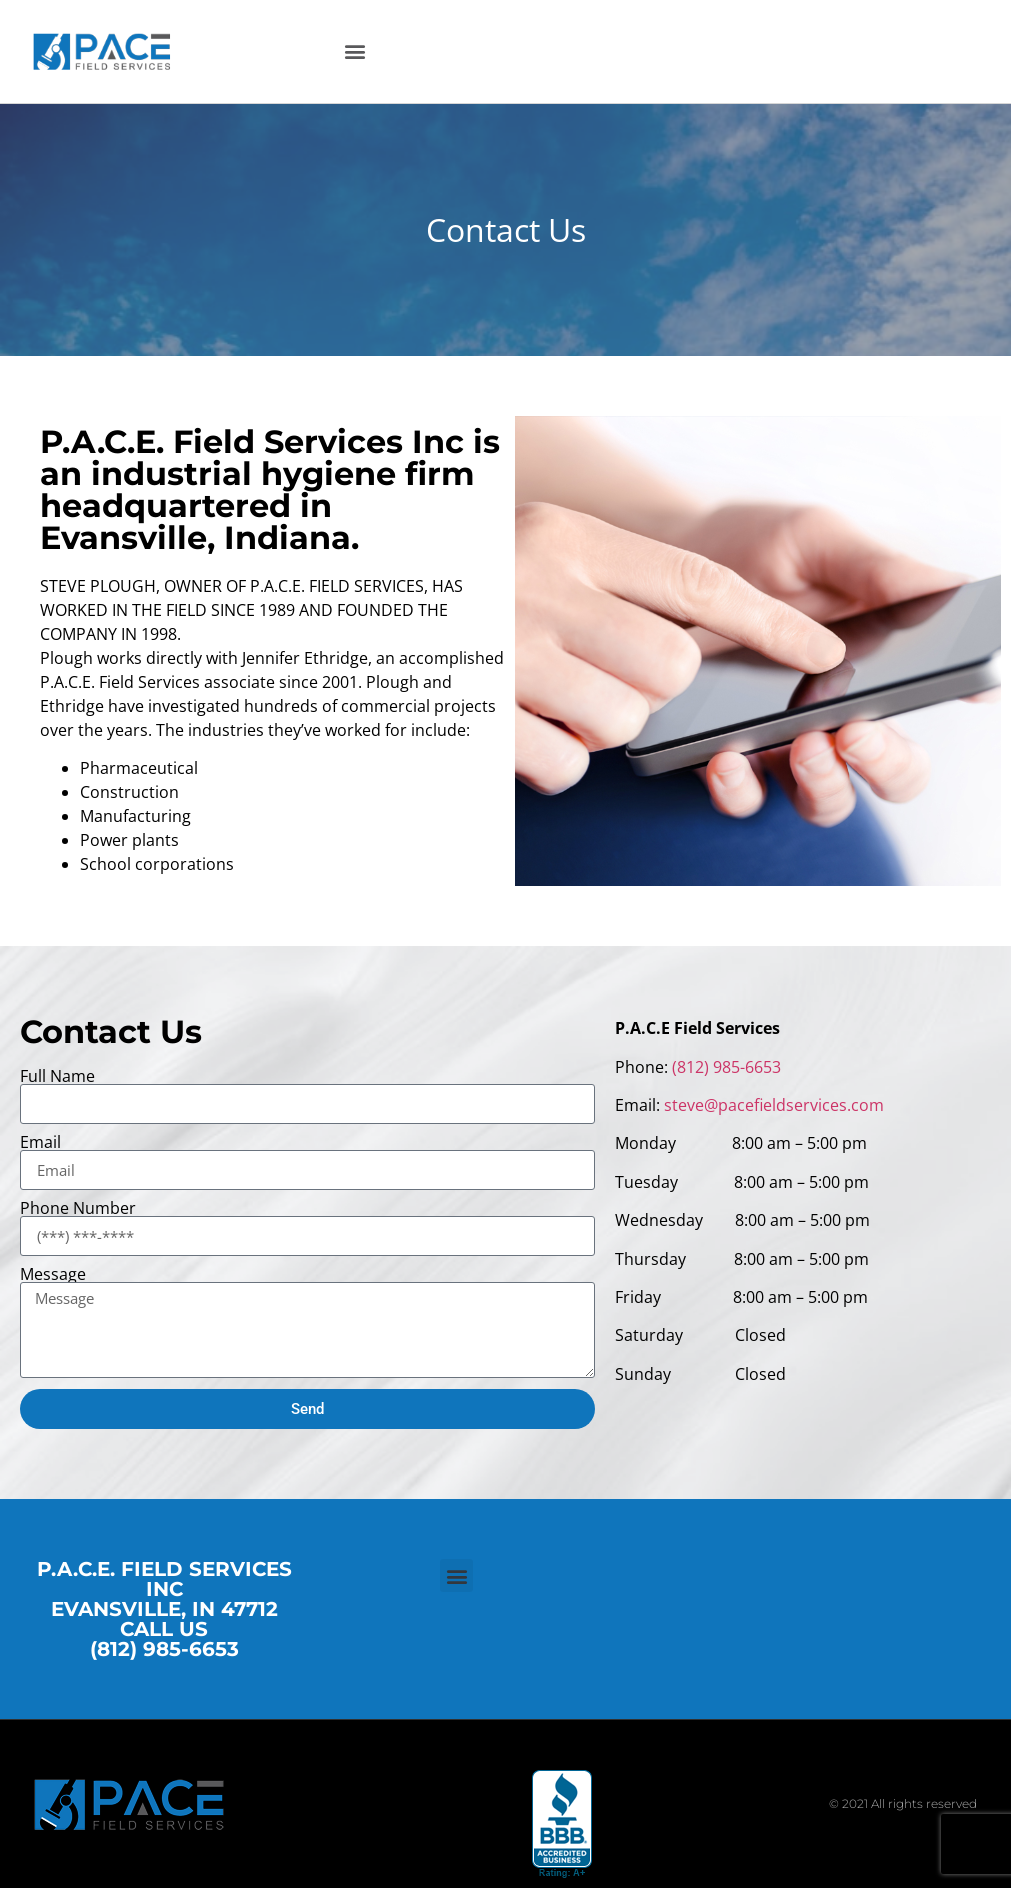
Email (40, 1142)
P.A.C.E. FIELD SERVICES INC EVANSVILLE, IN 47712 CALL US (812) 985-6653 (164, 1609)
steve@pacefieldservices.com (774, 1105)
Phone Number (78, 1208)
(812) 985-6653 (726, 1067)
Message (53, 1274)
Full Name (57, 1076)
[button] (355, 51)
